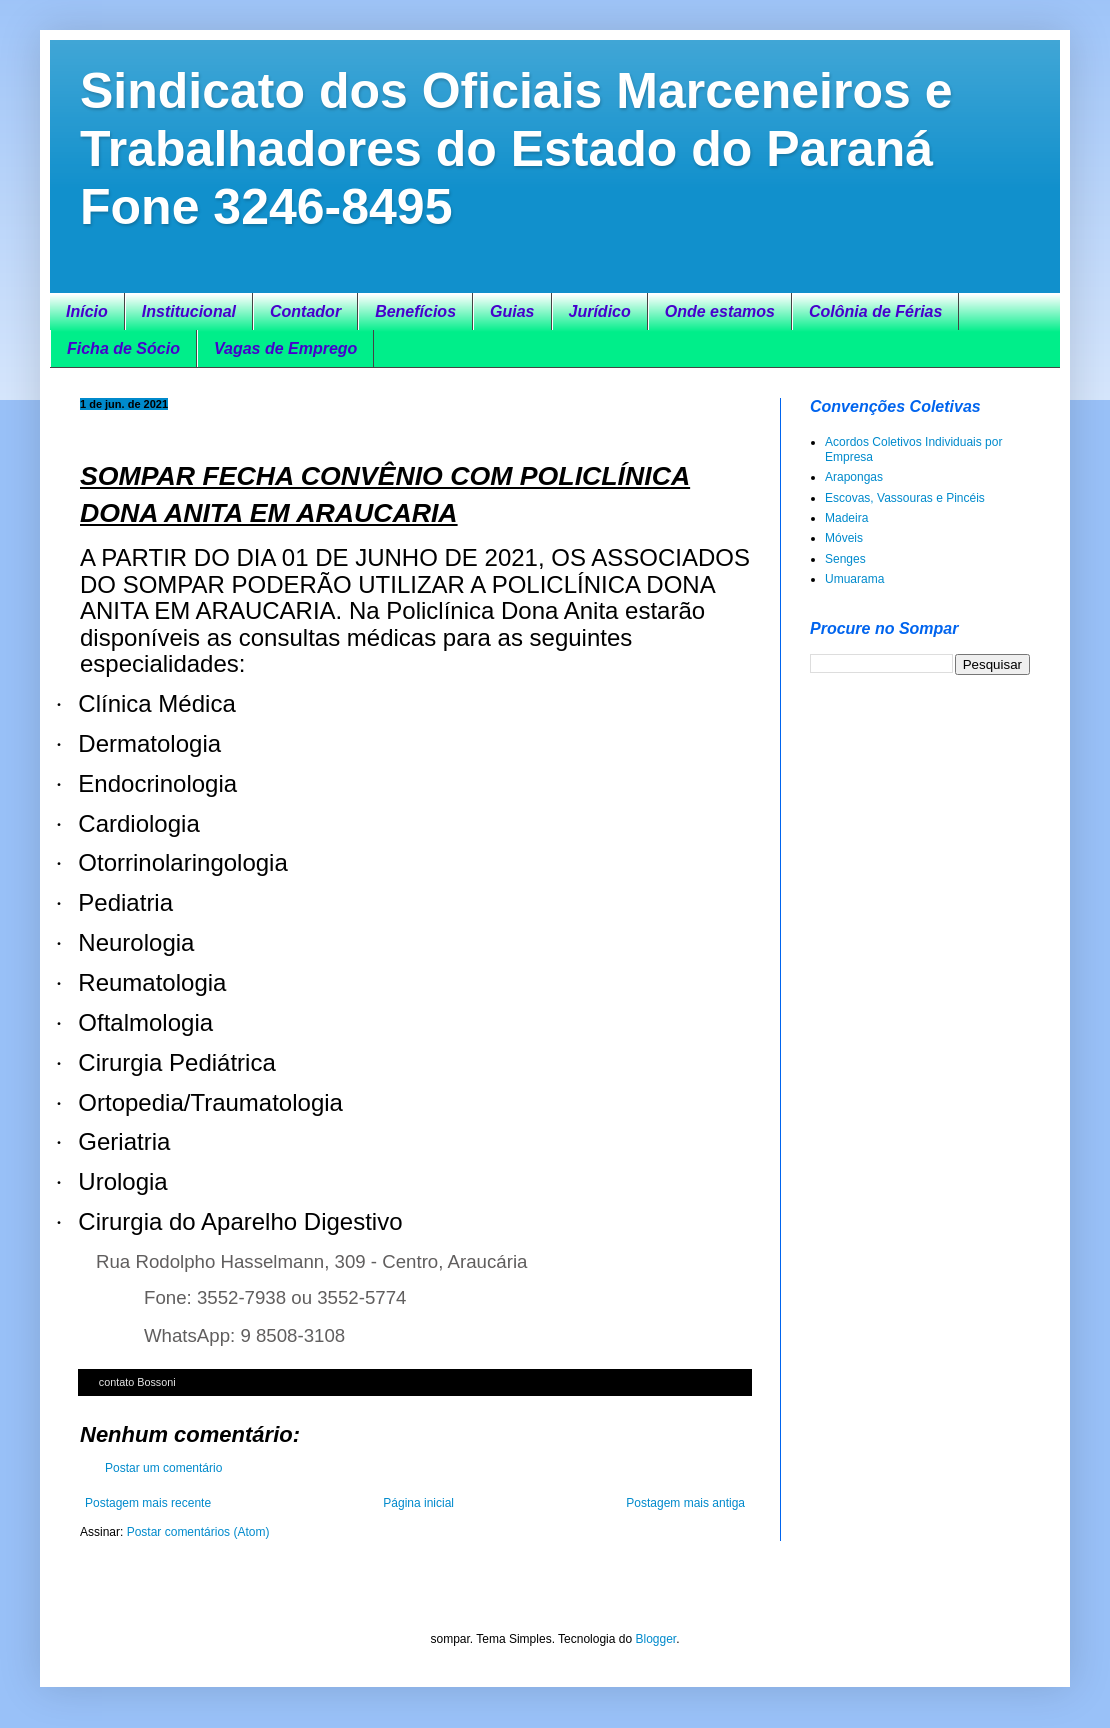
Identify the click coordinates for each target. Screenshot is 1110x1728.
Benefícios (415, 311)
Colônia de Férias (875, 311)
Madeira (846, 518)
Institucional (189, 311)
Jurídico (600, 311)
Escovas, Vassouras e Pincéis (905, 498)
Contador (305, 311)
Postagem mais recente (148, 1503)
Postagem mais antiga (685, 1503)
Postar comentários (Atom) (198, 1532)
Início (87, 311)
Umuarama (854, 579)
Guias (512, 311)
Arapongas (854, 477)
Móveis (844, 538)
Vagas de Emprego (285, 348)
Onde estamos (720, 311)
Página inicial (418, 1503)
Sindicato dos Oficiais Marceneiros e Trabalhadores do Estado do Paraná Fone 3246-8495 (516, 149)
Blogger (655, 1639)
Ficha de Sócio (123, 348)
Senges (845, 559)
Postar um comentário (163, 1468)
